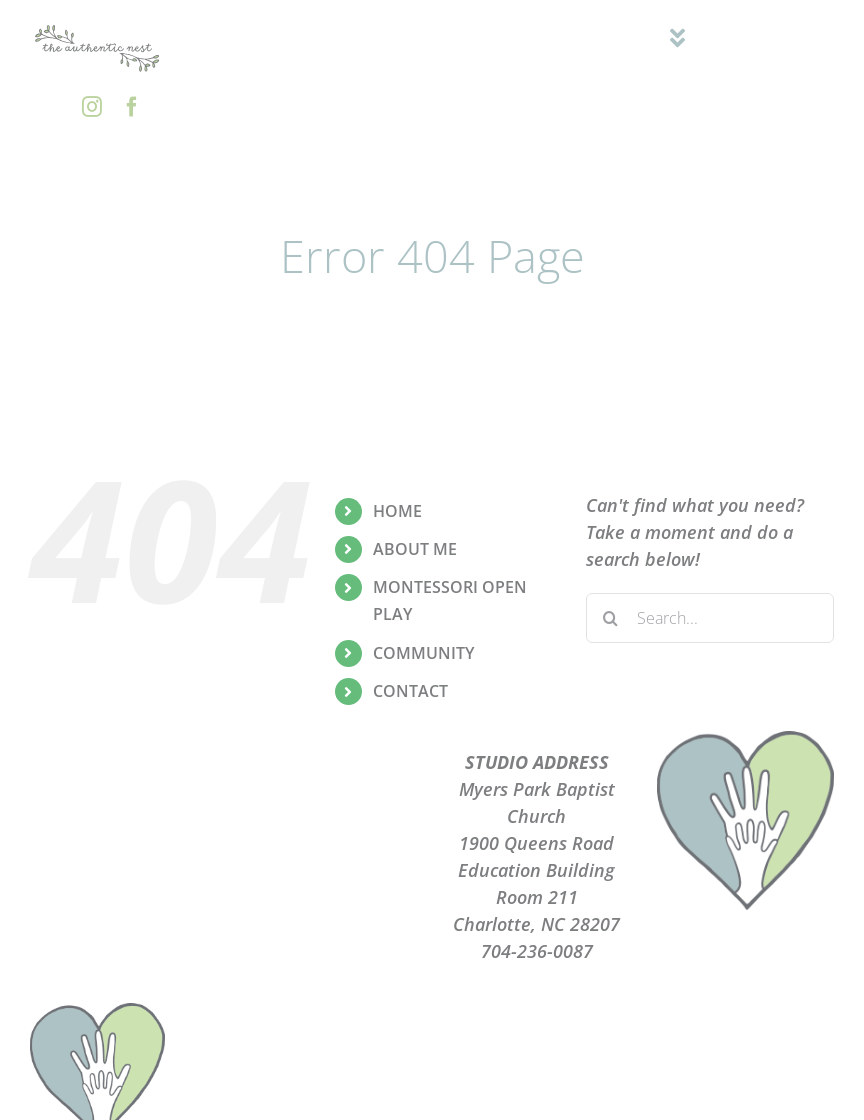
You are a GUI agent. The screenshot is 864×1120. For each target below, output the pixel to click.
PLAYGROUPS (327, 789)
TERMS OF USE (327, 843)
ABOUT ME (415, 549)
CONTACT (410, 691)
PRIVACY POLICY (327, 816)
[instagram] (92, 107)
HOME (397, 511)
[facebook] (132, 107)
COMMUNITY (423, 653)
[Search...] (710, 618)
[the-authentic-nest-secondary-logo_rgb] (97, 29)
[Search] (611, 618)
